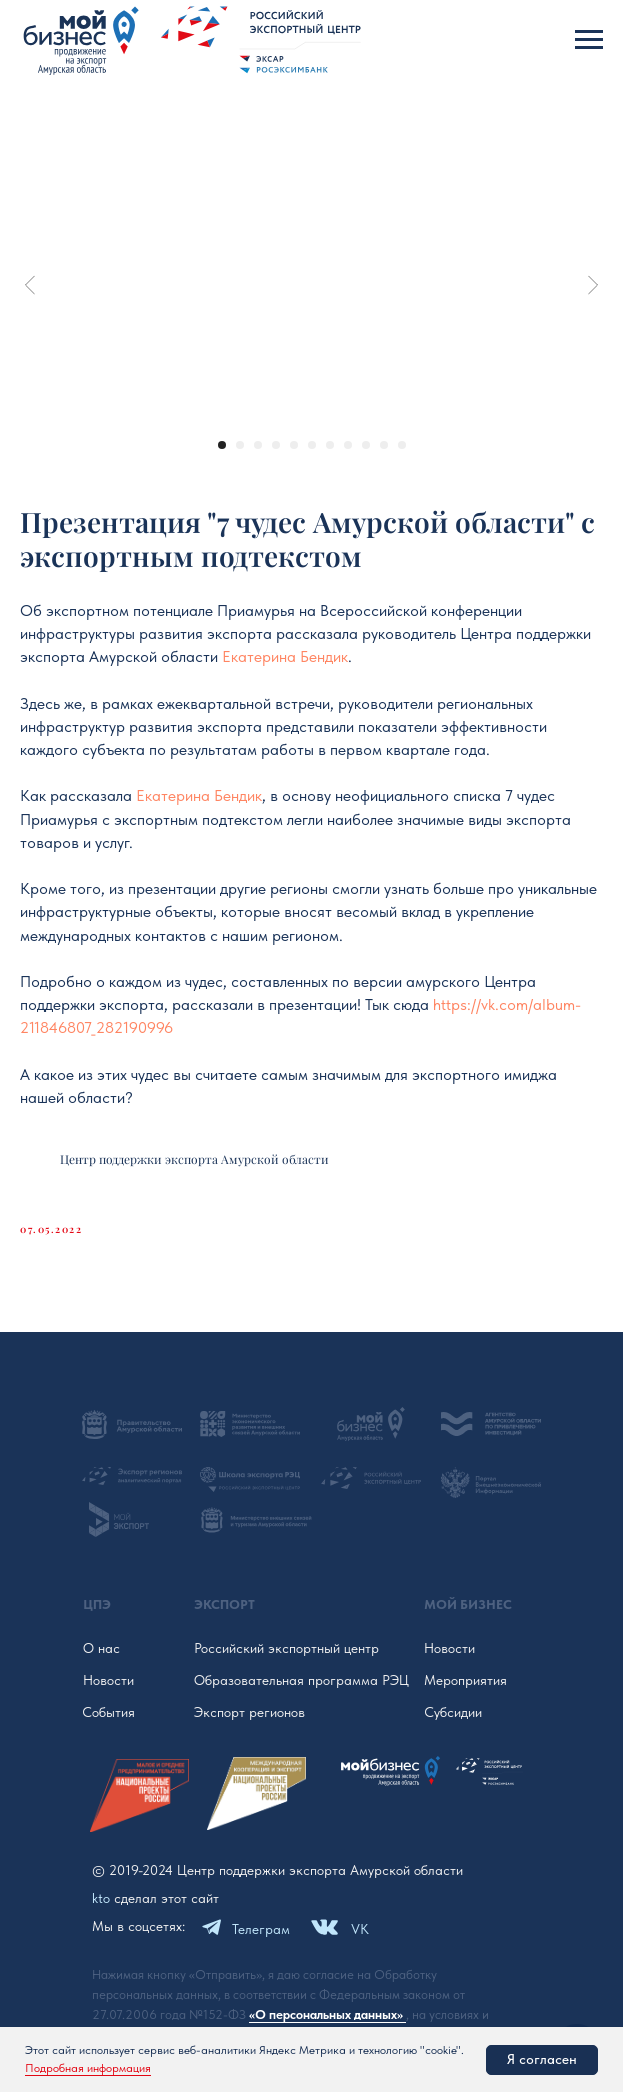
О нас (101, 1648)
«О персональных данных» (327, 2014)
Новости (108, 1680)
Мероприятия (465, 1680)
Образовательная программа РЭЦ (301, 1680)
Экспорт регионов (249, 1712)
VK (360, 1929)
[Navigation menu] (589, 40)
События (108, 1712)
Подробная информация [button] (88, 2068)
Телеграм (261, 1929)
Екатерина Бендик (285, 656)
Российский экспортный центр (286, 1648)
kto (101, 1898)
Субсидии (453, 1712)
